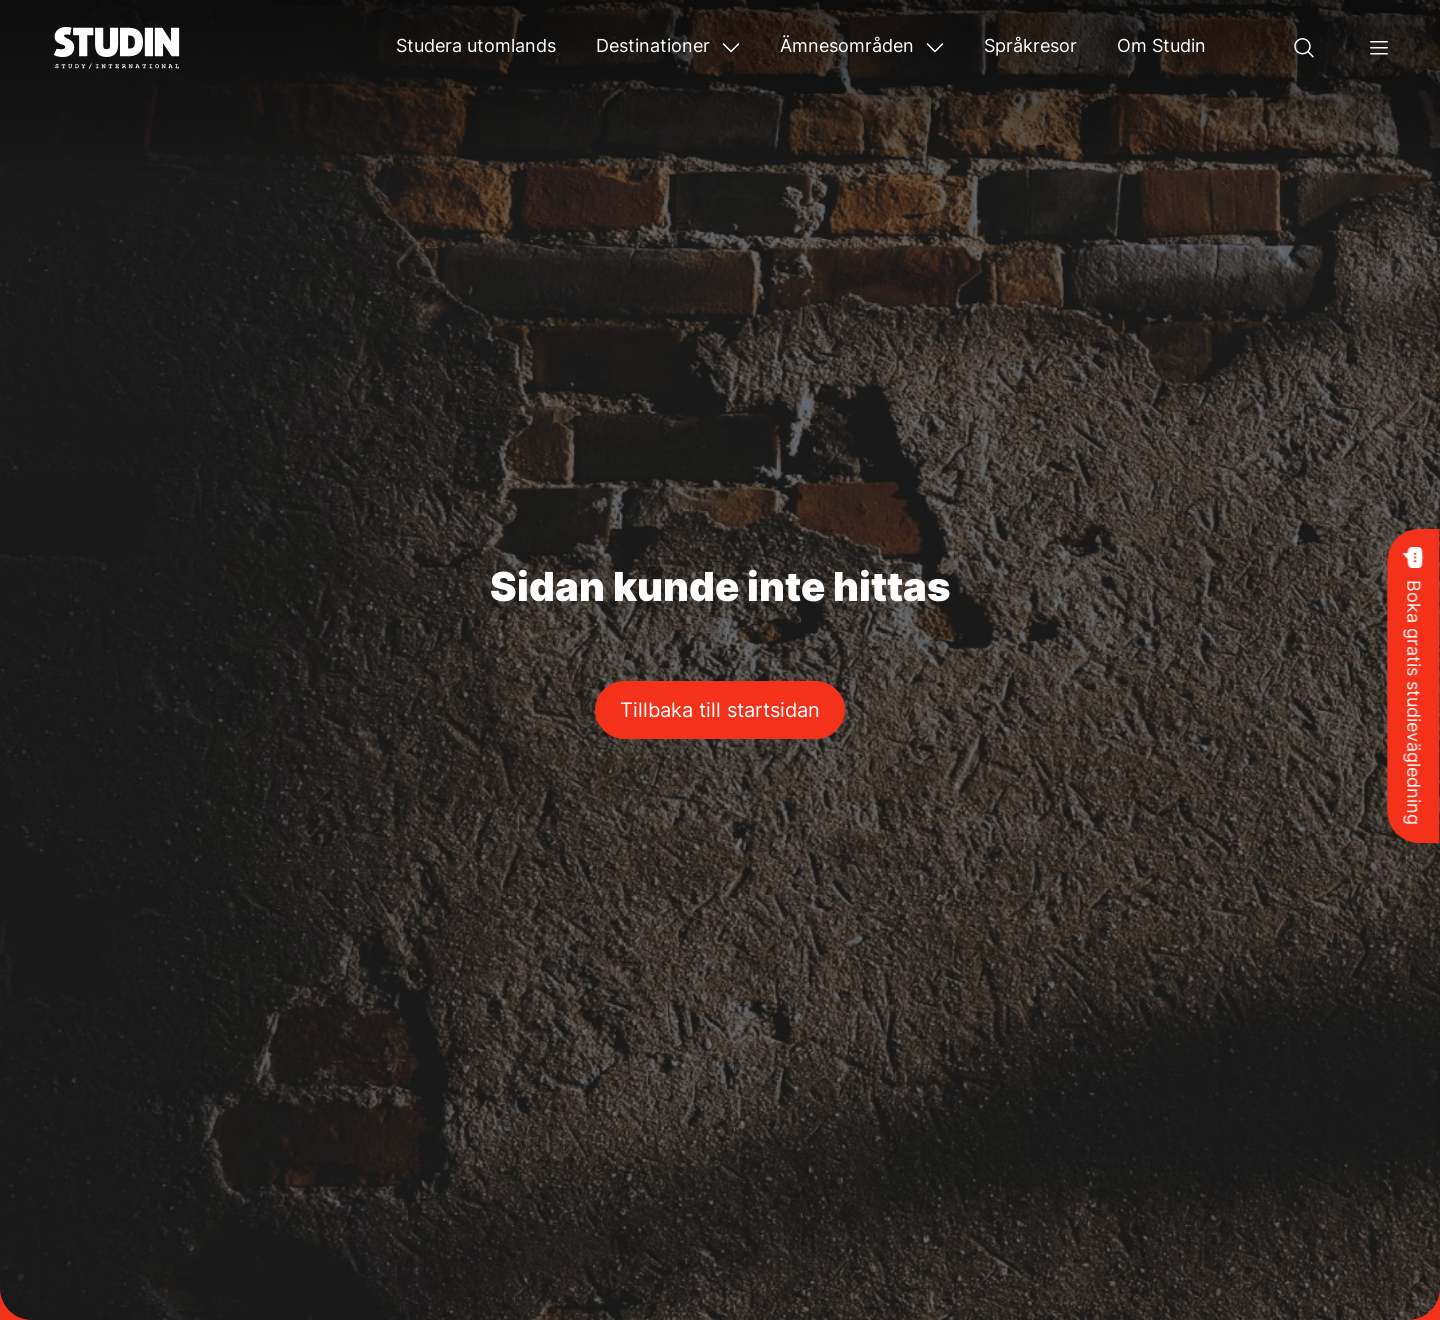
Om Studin (1161, 45)
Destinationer (653, 45)
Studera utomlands (476, 45)
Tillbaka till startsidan (720, 710)
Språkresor (1030, 45)
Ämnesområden (847, 45)
